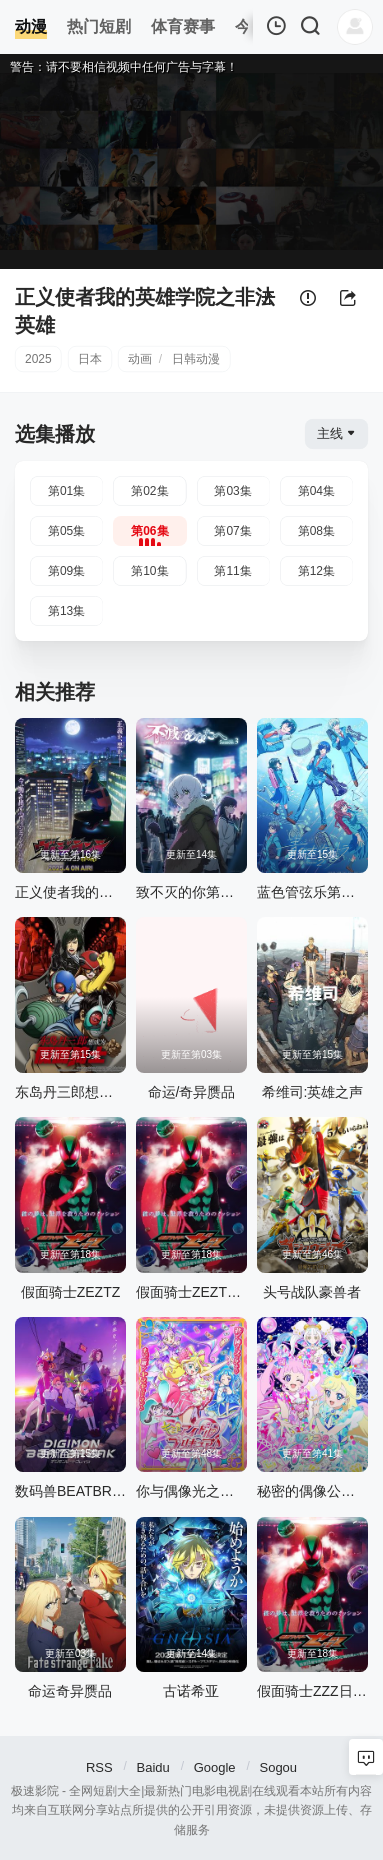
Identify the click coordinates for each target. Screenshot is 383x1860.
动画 (140, 359)
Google (215, 1767)
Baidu (153, 1767)
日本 (90, 359)
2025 (38, 359)
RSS (99, 1767)
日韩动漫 (196, 359)
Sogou (278, 1767)
